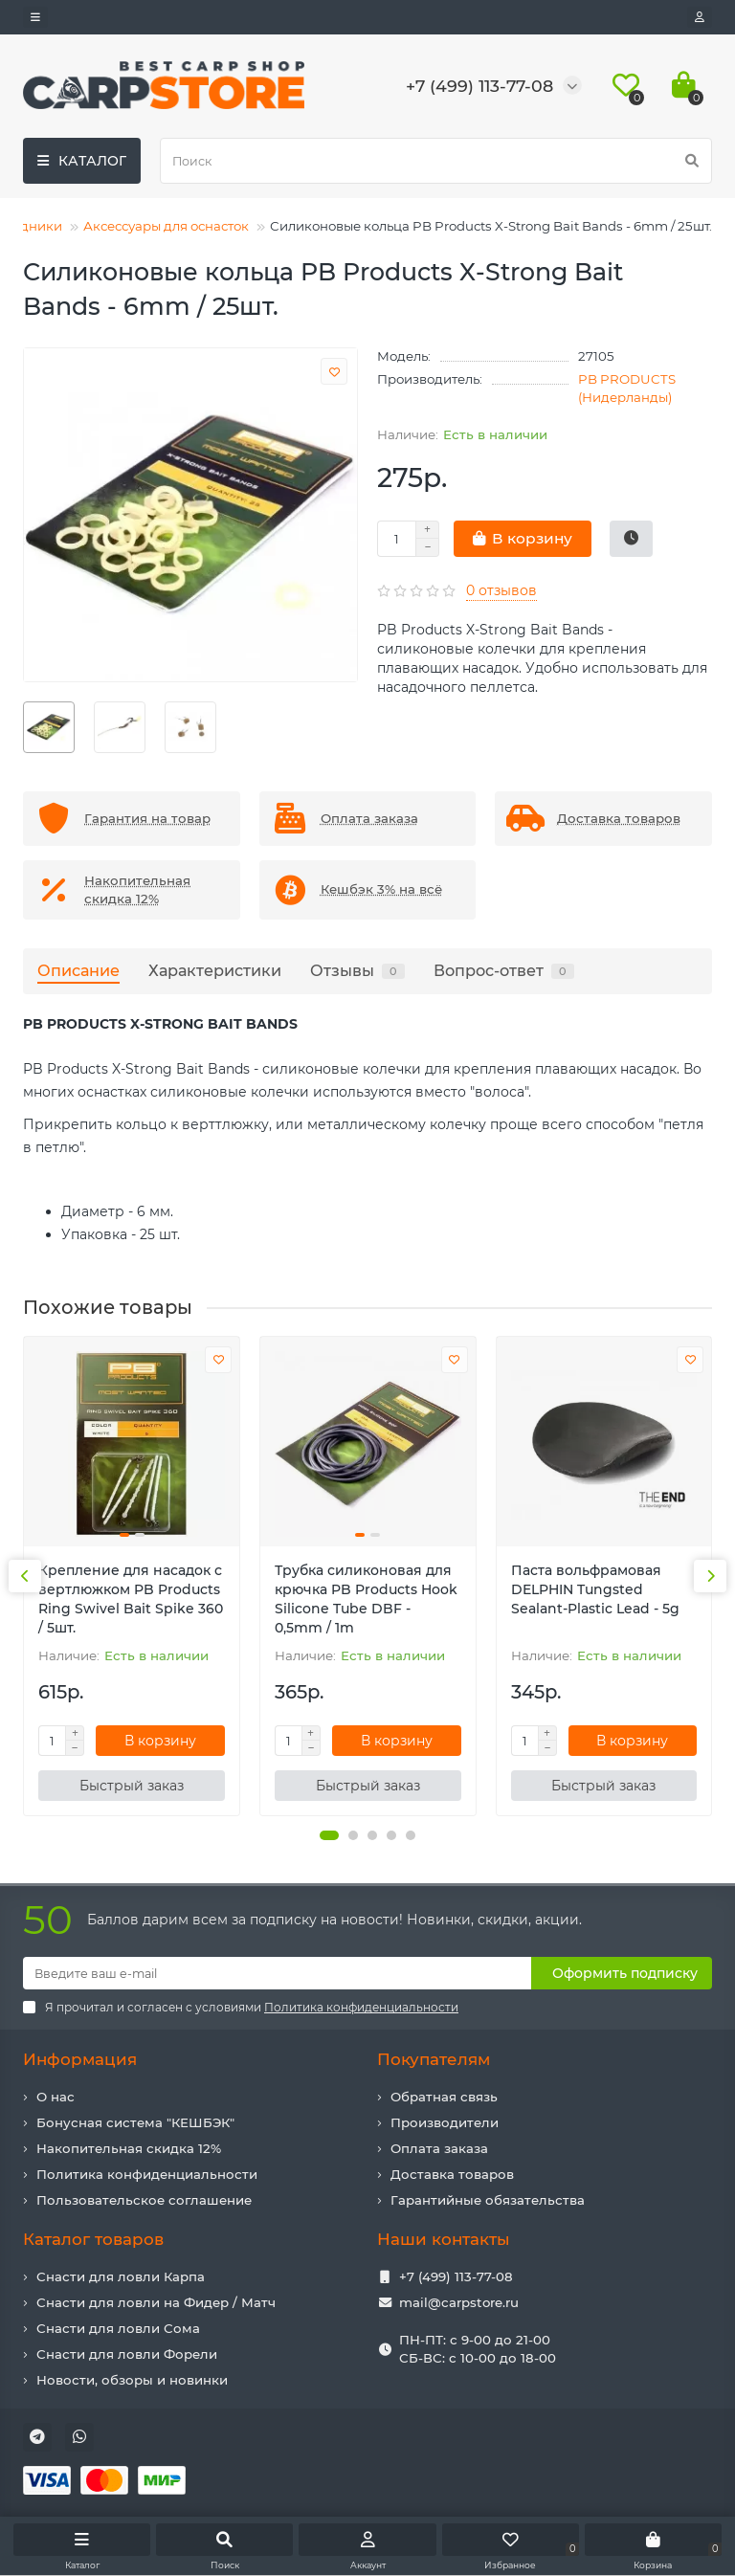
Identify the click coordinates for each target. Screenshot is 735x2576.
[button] (329, 1835)
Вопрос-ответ (504, 970)
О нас (55, 2096)
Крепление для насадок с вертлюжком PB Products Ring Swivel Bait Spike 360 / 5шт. (130, 1599)
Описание (78, 970)
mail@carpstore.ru (459, 2302)
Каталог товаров (93, 2239)
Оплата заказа (439, 2148)
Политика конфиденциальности (146, 2174)
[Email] (277, 1973)
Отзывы (357, 970)
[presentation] (25, 1576)
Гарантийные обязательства (487, 2200)
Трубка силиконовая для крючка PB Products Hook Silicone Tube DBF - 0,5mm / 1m (366, 1599)
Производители (444, 2122)
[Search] (436, 161)
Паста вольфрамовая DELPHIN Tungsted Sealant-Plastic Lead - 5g (595, 1589)
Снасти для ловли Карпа (120, 2276)
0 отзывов (501, 590)
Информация (80, 2059)
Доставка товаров (452, 2174)
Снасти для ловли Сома (118, 2328)
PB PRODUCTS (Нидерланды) (627, 388)
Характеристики (214, 970)
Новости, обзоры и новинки (132, 2379)
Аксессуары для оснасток (166, 225)
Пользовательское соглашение (144, 2200)
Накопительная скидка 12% (128, 2148)
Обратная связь (444, 2096)
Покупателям (433, 2059)
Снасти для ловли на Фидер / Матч (156, 2302)
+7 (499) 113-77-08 (456, 2276)
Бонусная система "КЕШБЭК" (135, 2122)
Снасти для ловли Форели (126, 2354)
